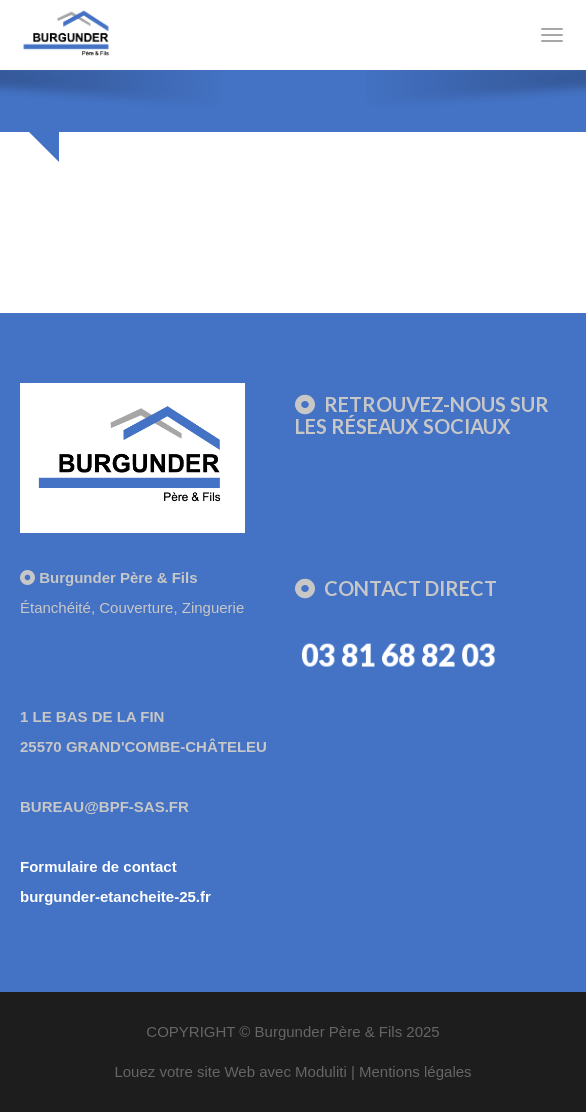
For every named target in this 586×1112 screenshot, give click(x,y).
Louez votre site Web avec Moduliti (230, 1071)
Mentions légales (415, 1071)
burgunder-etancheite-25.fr (115, 896)
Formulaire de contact (98, 866)
